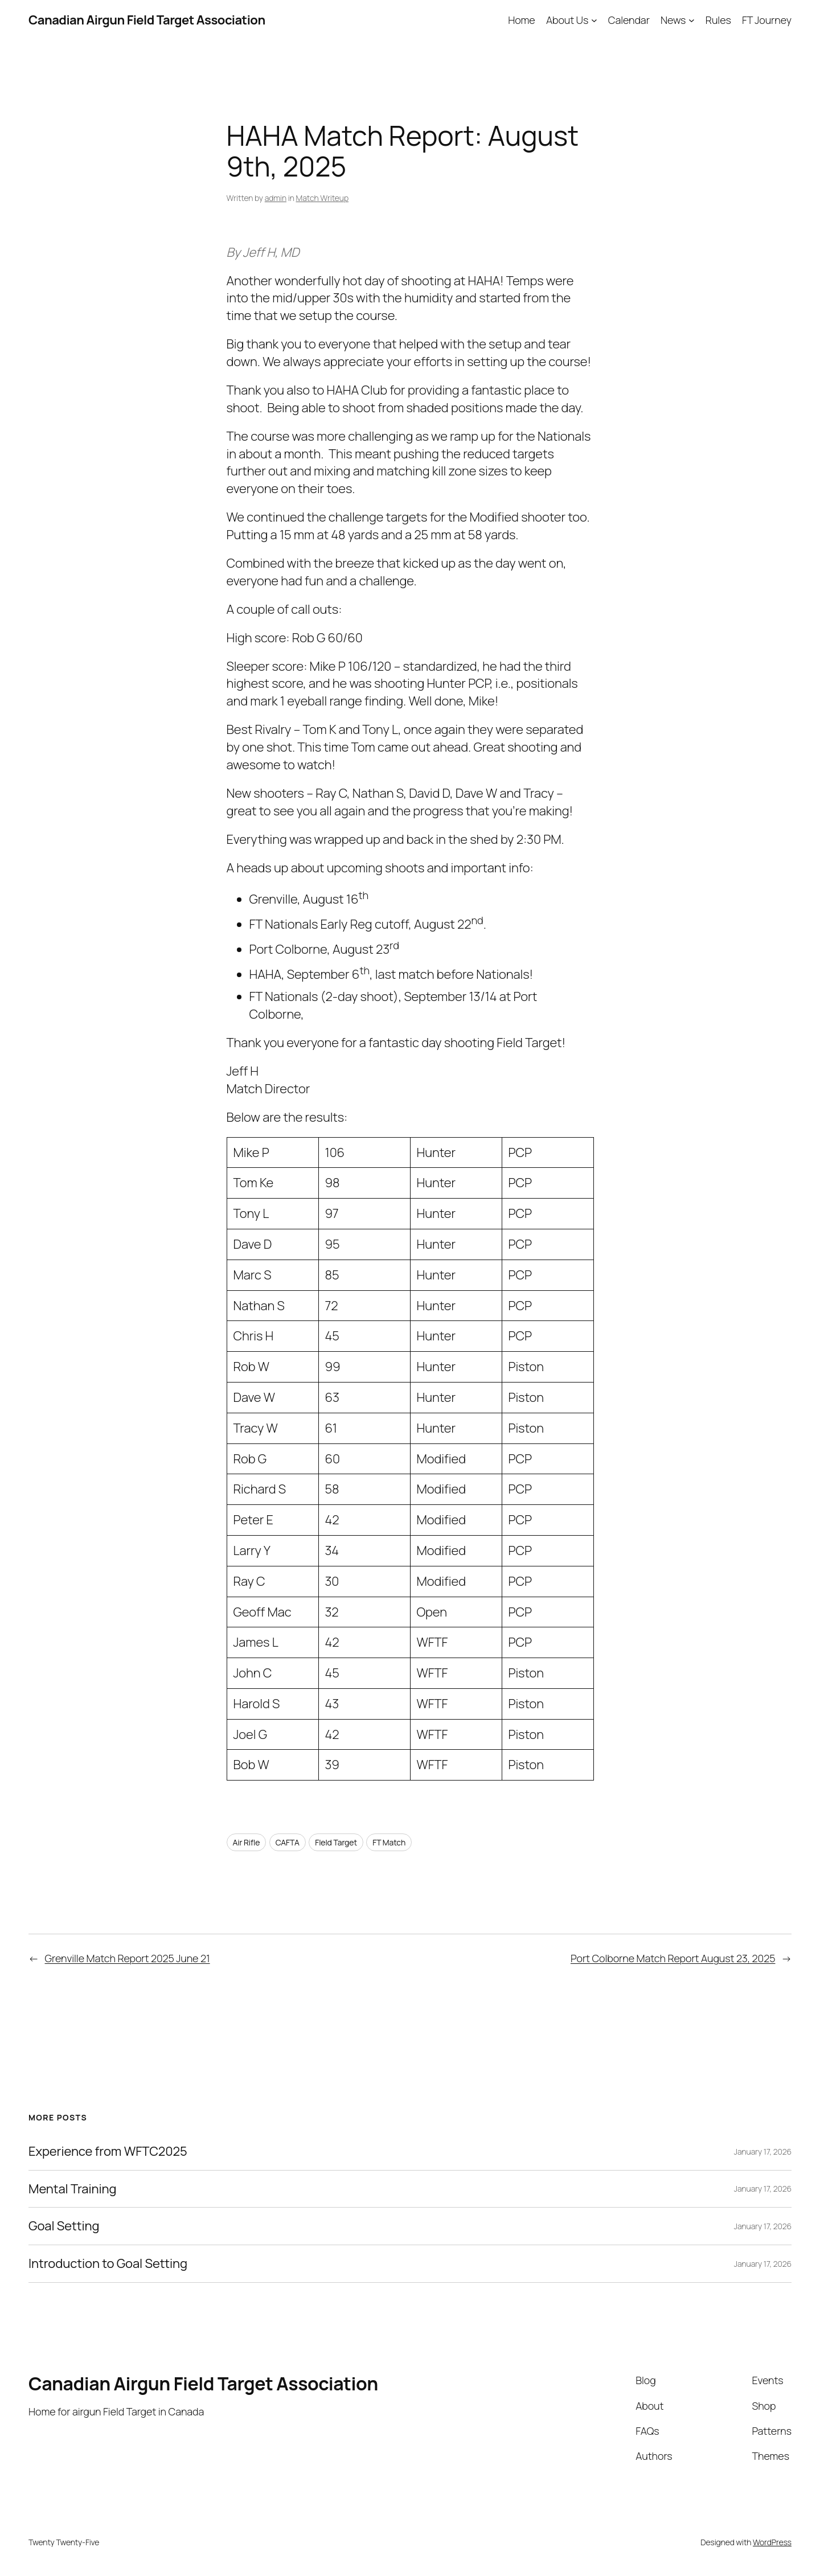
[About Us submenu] (594, 20)
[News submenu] (691, 20)
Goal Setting (63, 2226)
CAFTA (288, 1842)
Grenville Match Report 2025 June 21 (127, 1958)
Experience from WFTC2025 (107, 2151)
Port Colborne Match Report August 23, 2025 (673, 1958)
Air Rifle (246, 1842)
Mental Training (72, 2189)
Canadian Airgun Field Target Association (146, 19)
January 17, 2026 (763, 2151)
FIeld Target (336, 1842)
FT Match (388, 1842)
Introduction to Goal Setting (107, 2264)
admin (275, 197)
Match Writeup (322, 197)
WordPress (772, 2542)
